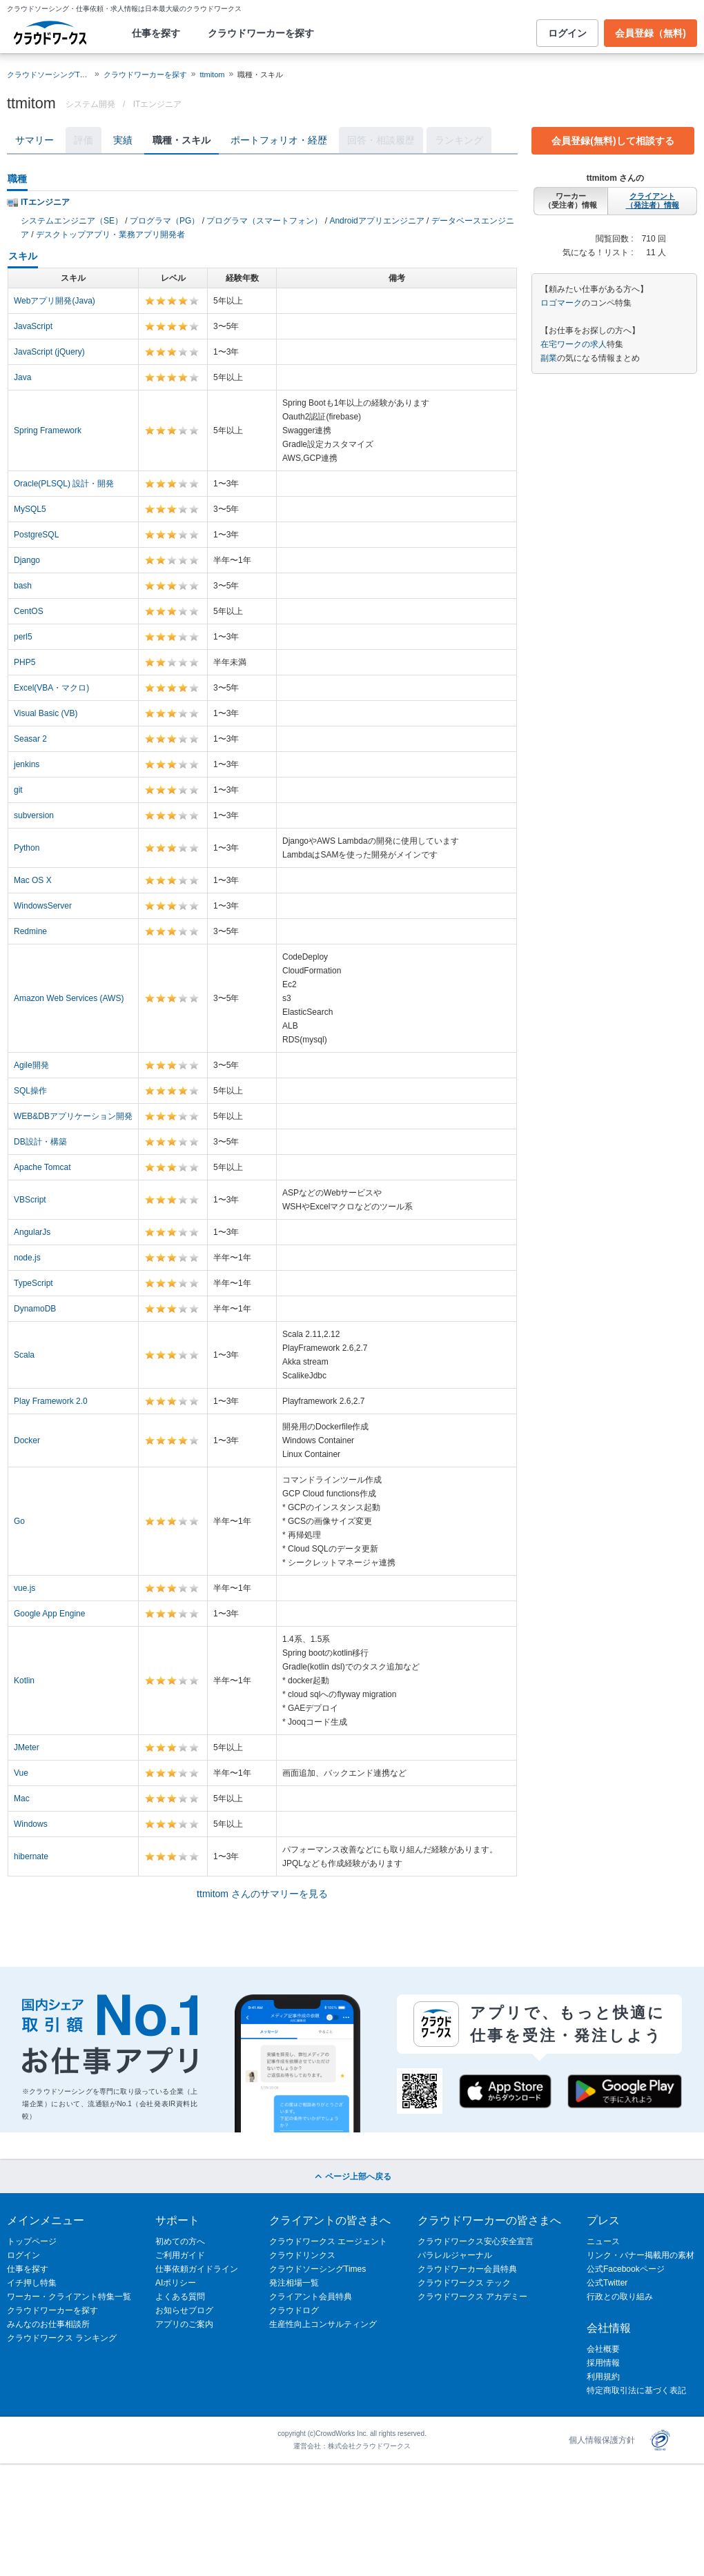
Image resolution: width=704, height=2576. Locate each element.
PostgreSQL (36, 534)
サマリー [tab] (34, 140)
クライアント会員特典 (310, 2296)
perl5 (23, 637)
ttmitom (211, 74)
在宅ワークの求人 (573, 344)
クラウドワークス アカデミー (472, 2296)
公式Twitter (607, 2283)
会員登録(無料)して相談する (612, 140)
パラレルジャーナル (455, 2255)
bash (23, 586)
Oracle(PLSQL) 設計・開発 (64, 483)
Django (27, 560)
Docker (27, 1440)
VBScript (30, 1200)
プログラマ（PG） (164, 221)
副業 (548, 358)
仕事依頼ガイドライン (196, 2269)
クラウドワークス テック (464, 2283)
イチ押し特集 (32, 2283)
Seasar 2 (30, 739)
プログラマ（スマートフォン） (264, 221)
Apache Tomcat (42, 1167)
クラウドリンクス (302, 2255)
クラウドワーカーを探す (261, 33)
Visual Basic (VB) (45, 713)
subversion (34, 815)
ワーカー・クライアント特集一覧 (69, 2296)
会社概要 (603, 2349)
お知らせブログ (184, 2310)
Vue (21, 1773)
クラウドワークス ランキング (62, 2338)
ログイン (567, 33)
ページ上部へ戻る (352, 2176)
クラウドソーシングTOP (48, 74)
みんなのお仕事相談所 (48, 2324)
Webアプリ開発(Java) (54, 301)
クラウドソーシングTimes (317, 2269)
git (18, 790)
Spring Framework (47, 430)
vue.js (24, 1588)
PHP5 (24, 662)
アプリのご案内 (184, 2324)
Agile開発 (31, 1065)
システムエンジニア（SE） (72, 221)
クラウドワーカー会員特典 (467, 2269)
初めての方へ (180, 2241)
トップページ (32, 2241)
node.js (27, 1257)
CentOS (28, 611)
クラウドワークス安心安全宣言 (476, 2241)
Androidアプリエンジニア (376, 221)
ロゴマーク (561, 303)
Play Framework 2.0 (51, 1401)
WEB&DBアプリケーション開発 (73, 1116)
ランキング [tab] (459, 140)
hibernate (31, 1856)
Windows (31, 1824)
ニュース (603, 2241)
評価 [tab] (83, 140)
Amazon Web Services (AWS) (69, 998)
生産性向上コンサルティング (323, 2324)
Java (22, 377)
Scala (24, 1355)
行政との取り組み (620, 2296)
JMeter (26, 1747)
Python (26, 848)
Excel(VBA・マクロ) (51, 688)
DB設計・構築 (40, 1142)
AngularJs (32, 1232)
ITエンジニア (157, 104)
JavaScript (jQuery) (49, 352)
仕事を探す (156, 33)
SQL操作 (30, 1091)
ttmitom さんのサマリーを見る (262, 1893)
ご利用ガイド (180, 2255)
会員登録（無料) (650, 33)
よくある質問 (180, 2296)
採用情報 (603, 2363)
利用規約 (603, 2376)
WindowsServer (43, 906)
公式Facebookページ (626, 2269)
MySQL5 (30, 509)
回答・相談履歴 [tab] (381, 140)
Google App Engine (49, 1613)
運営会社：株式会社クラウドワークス (352, 2446)
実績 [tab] (123, 140)
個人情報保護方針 (602, 2440)
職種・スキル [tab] (182, 140)
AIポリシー (175, 2283)
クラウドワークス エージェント (328, 2241)
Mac (22, 1798)
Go (19, 1521)
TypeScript (33, 1283)
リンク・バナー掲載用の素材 (640, 2255)
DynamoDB (35, 1309)
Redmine (30, 931)
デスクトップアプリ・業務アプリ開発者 (110, 234)
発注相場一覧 (294, 2283)
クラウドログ (294, 2310)
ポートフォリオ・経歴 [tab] (279, 140)
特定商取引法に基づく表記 (636, 2390)
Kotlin (24, 1680)
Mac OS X (33, 880)
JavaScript (33, 326)
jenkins (26, 764)
